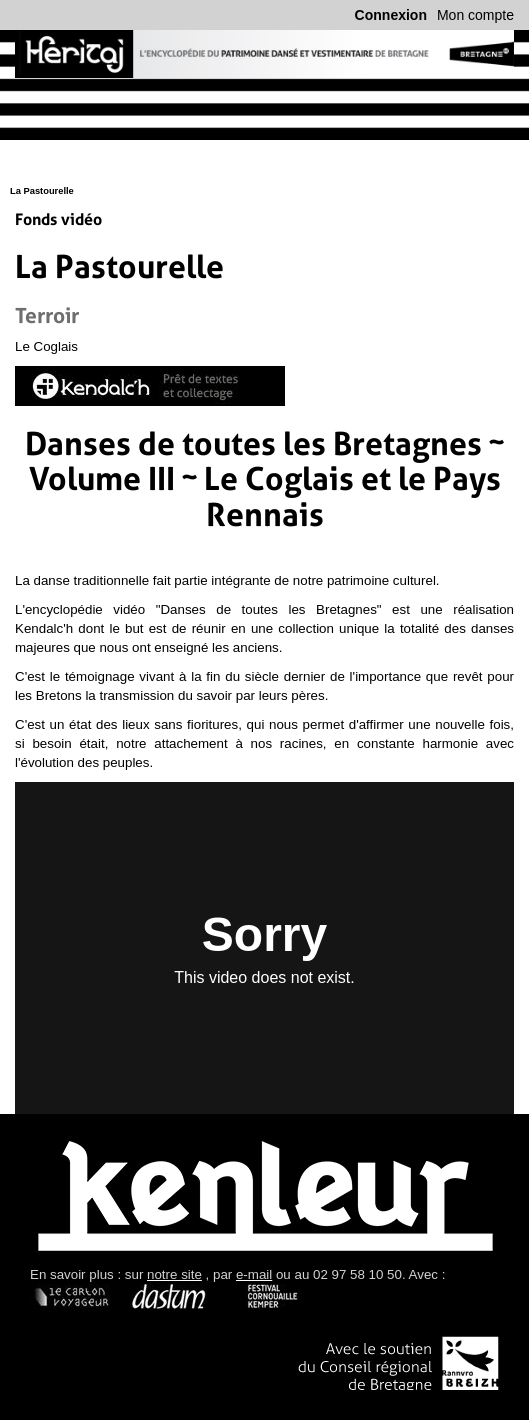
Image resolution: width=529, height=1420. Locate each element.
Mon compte (475, 15)
